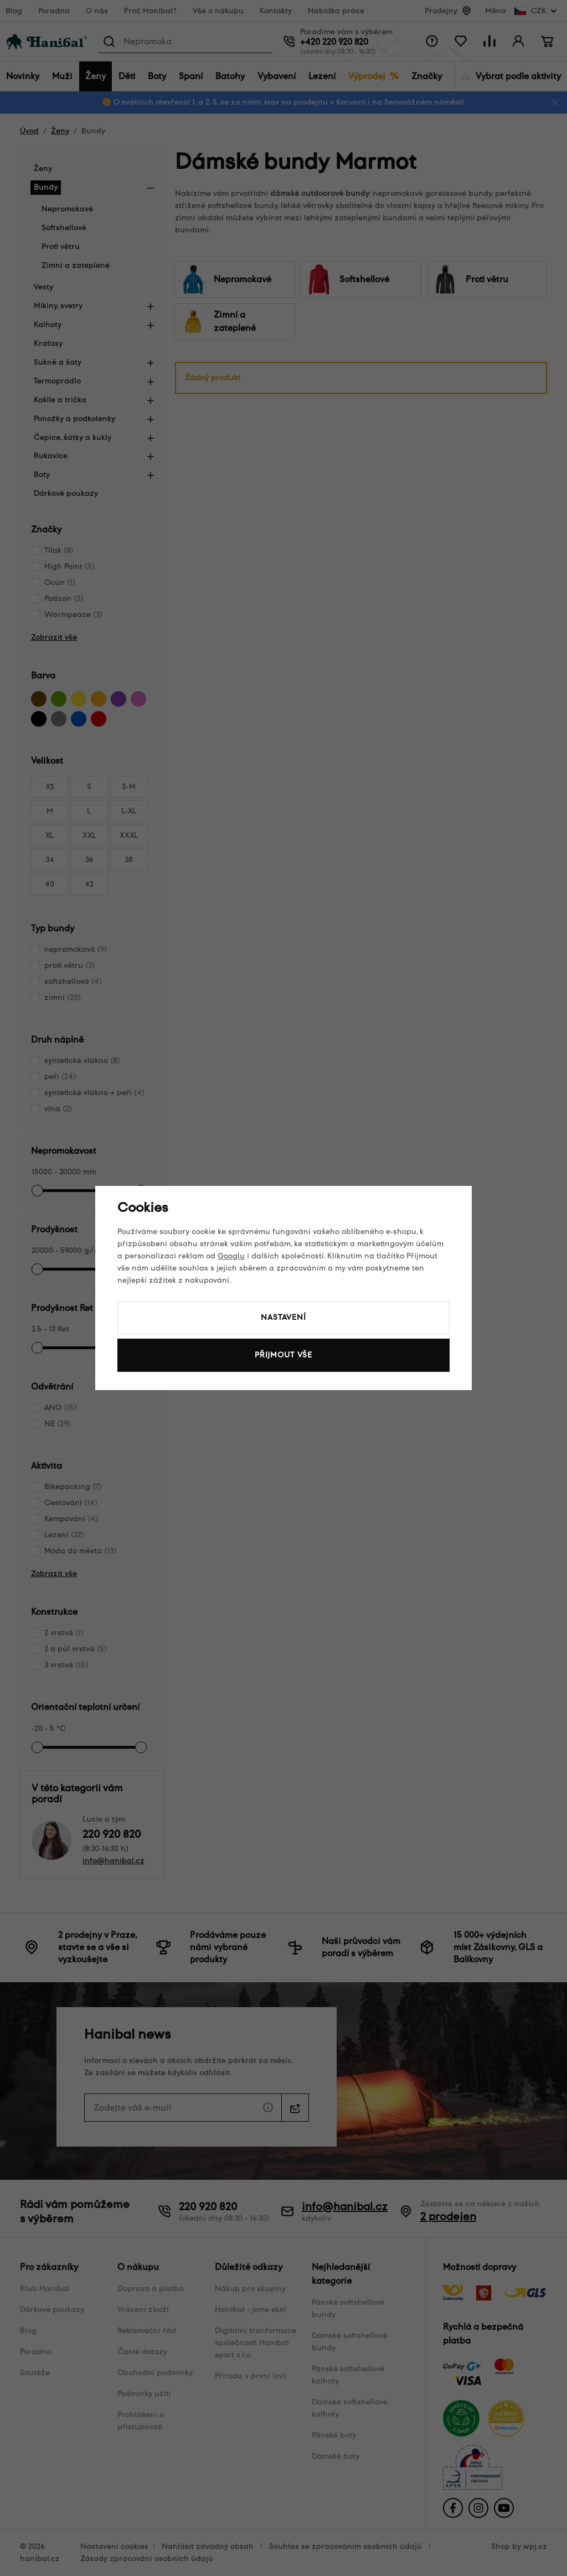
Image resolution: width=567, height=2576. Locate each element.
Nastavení (283, 1317)
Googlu (231, 1256)
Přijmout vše (283, 1355)
